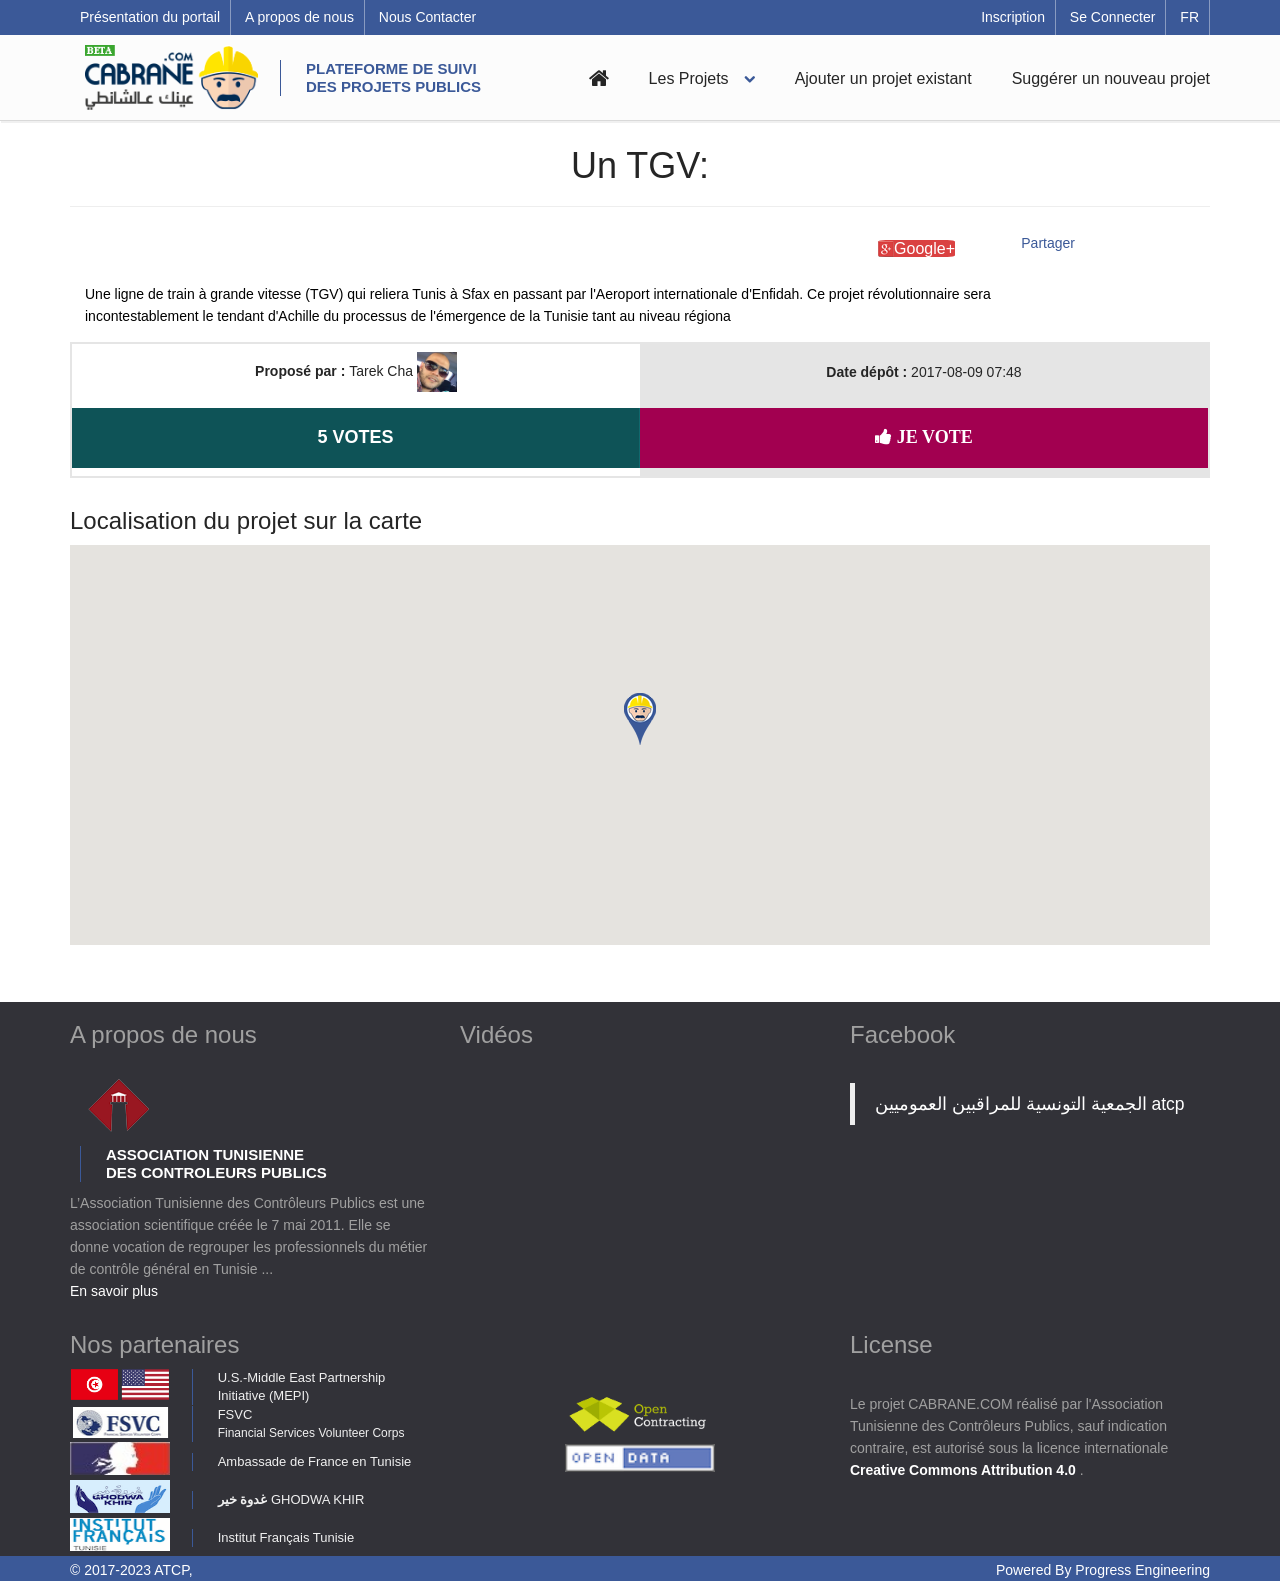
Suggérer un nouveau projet (1111, 78)
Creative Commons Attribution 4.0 (965, 1470)
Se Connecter (1113, 17)
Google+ (916, 248)
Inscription (1013, 17)
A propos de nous (299, 17)
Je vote (923, 437)
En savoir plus (114, 1291)
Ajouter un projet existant (883, 78)
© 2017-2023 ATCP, (131, 1570)
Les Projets (689, 78)
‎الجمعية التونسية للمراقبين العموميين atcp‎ (1030, 1104)
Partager (1048, 243)
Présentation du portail (150, 17)
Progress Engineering (1142, 1570)
